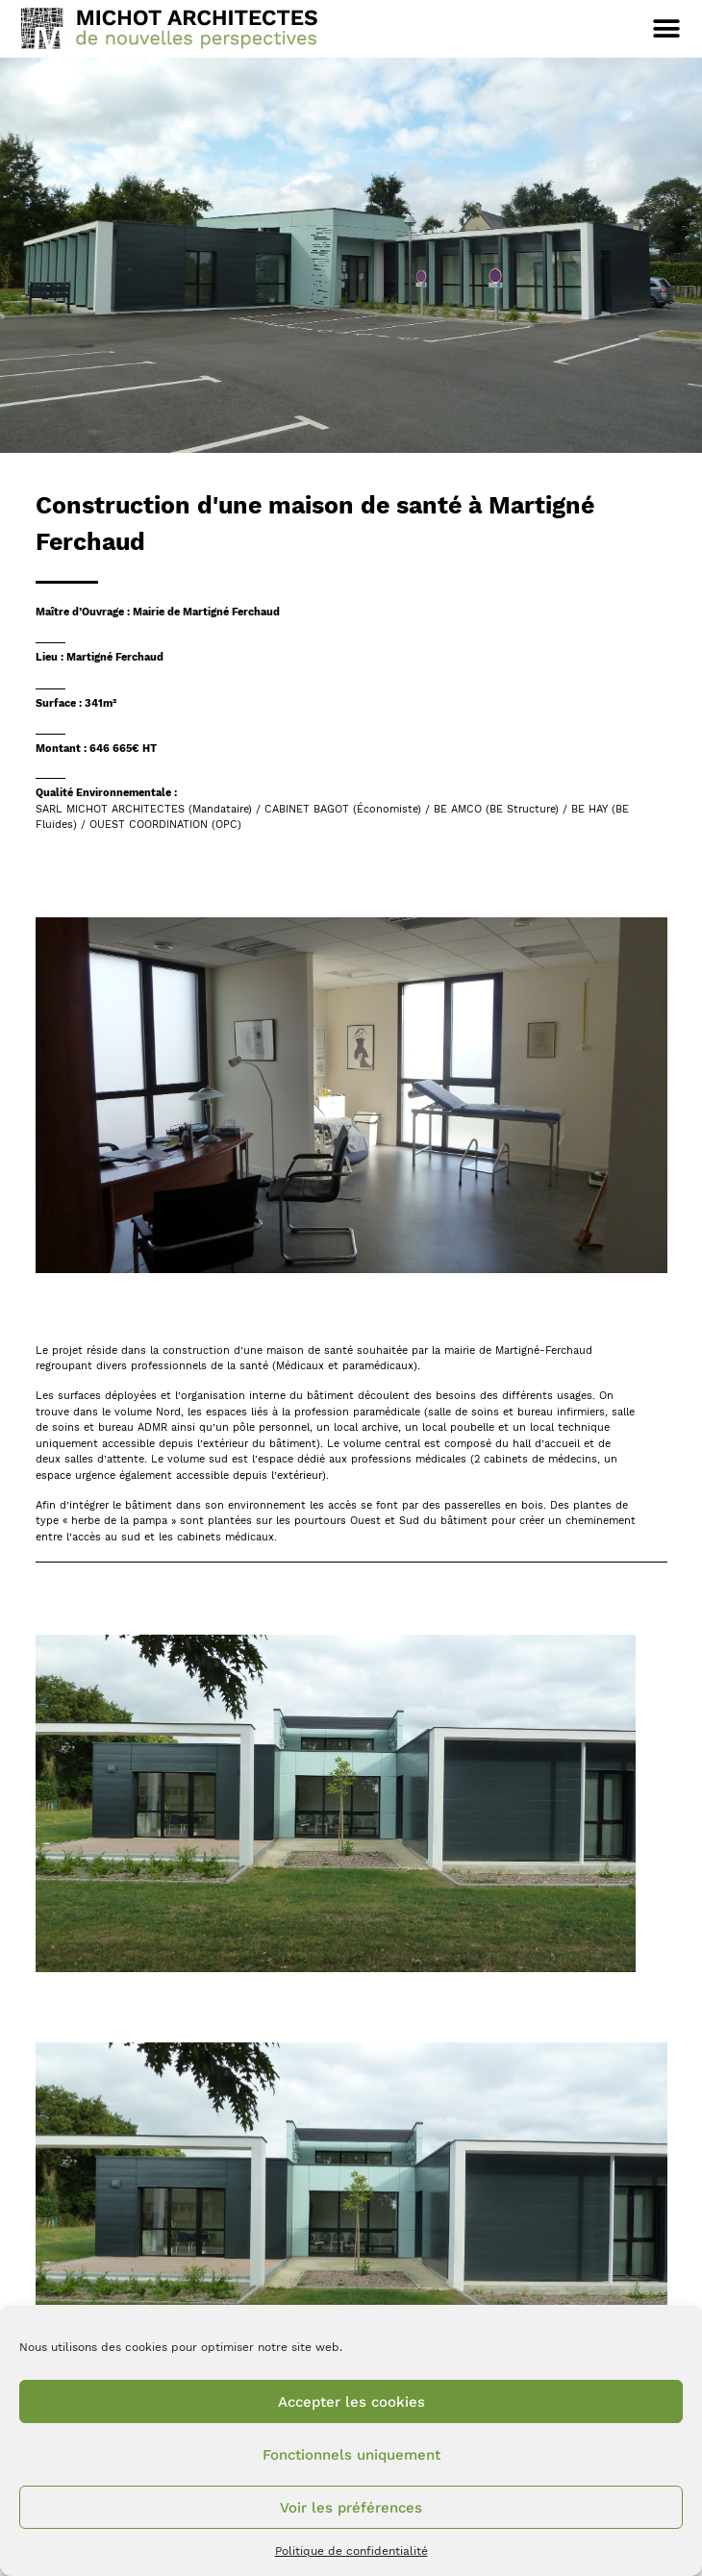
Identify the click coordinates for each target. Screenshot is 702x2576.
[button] (666, 28)
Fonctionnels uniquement (351, 2454)
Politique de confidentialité (351, 2551)
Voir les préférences (351, 2507)
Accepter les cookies (351, 2402)
